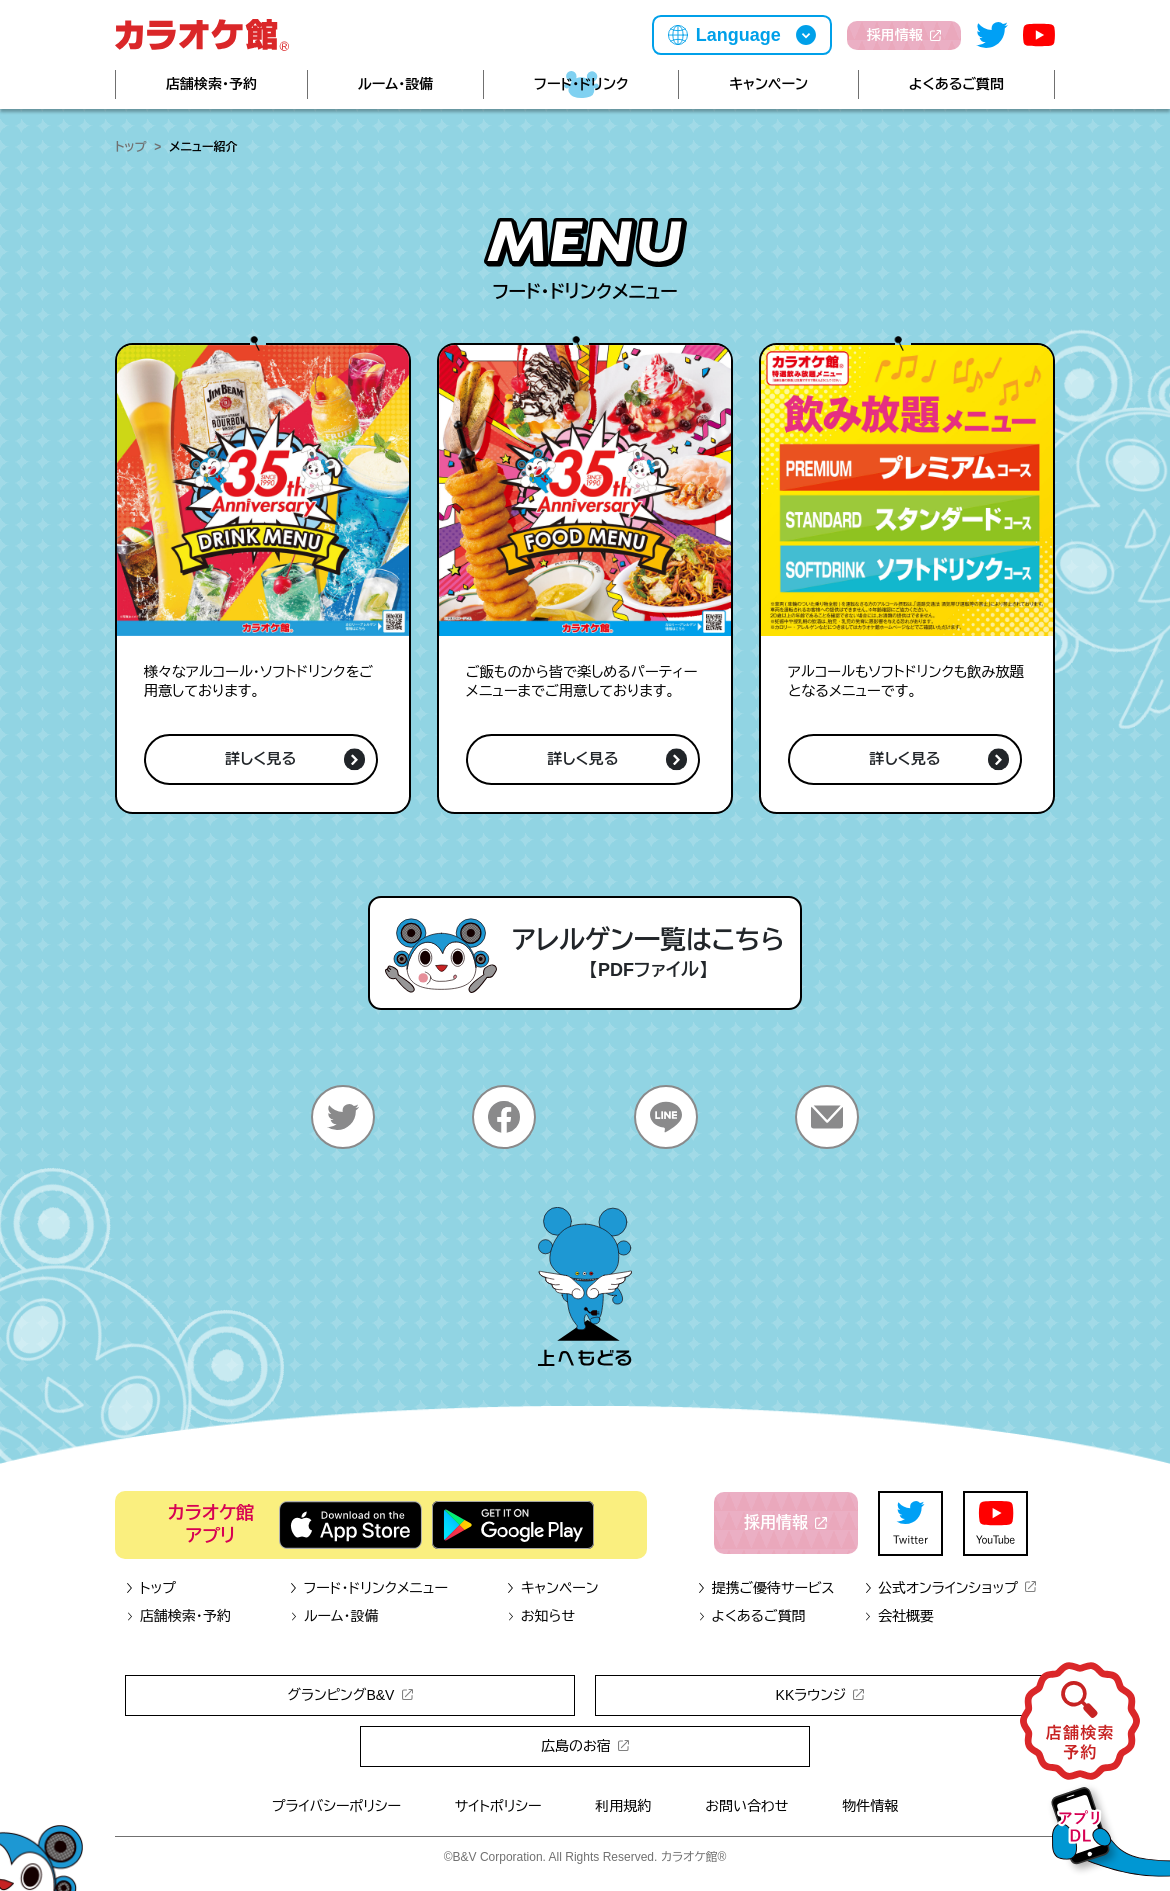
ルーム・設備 (395, 84)
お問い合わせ (746, 1806)
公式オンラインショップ (949, 1588)
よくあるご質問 (956, 84)
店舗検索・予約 (211, 84)
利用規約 (623, 1806)
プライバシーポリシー (336, 1806)
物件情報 (870, 1806)
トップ (130, 147)
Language (738, 35)
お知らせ (540, 1616)
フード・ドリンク (581, 84)
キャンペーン (768, 84)
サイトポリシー (498, 1806)
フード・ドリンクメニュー (368, 1588)
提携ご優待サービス (766, 1588)
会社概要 (898, 1616)
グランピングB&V (349, 1695)
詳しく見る (295, 759)
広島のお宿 (585, 1746)
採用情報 (904, 35)
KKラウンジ (820, 1695)
